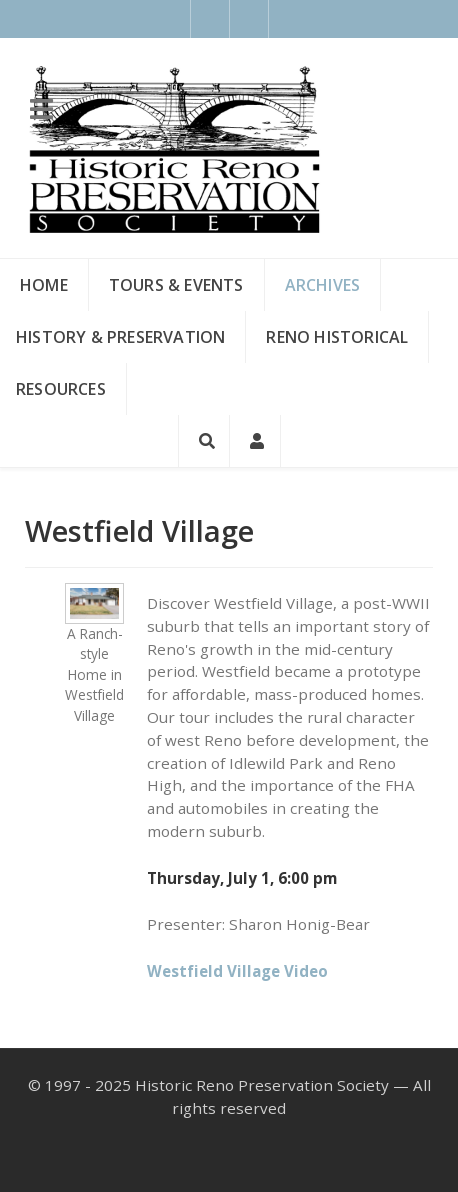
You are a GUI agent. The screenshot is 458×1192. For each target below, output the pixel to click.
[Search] (204, 441)
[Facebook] (210, 19)
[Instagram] (249, 19)
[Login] (255, 441)
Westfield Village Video (237, 971)
